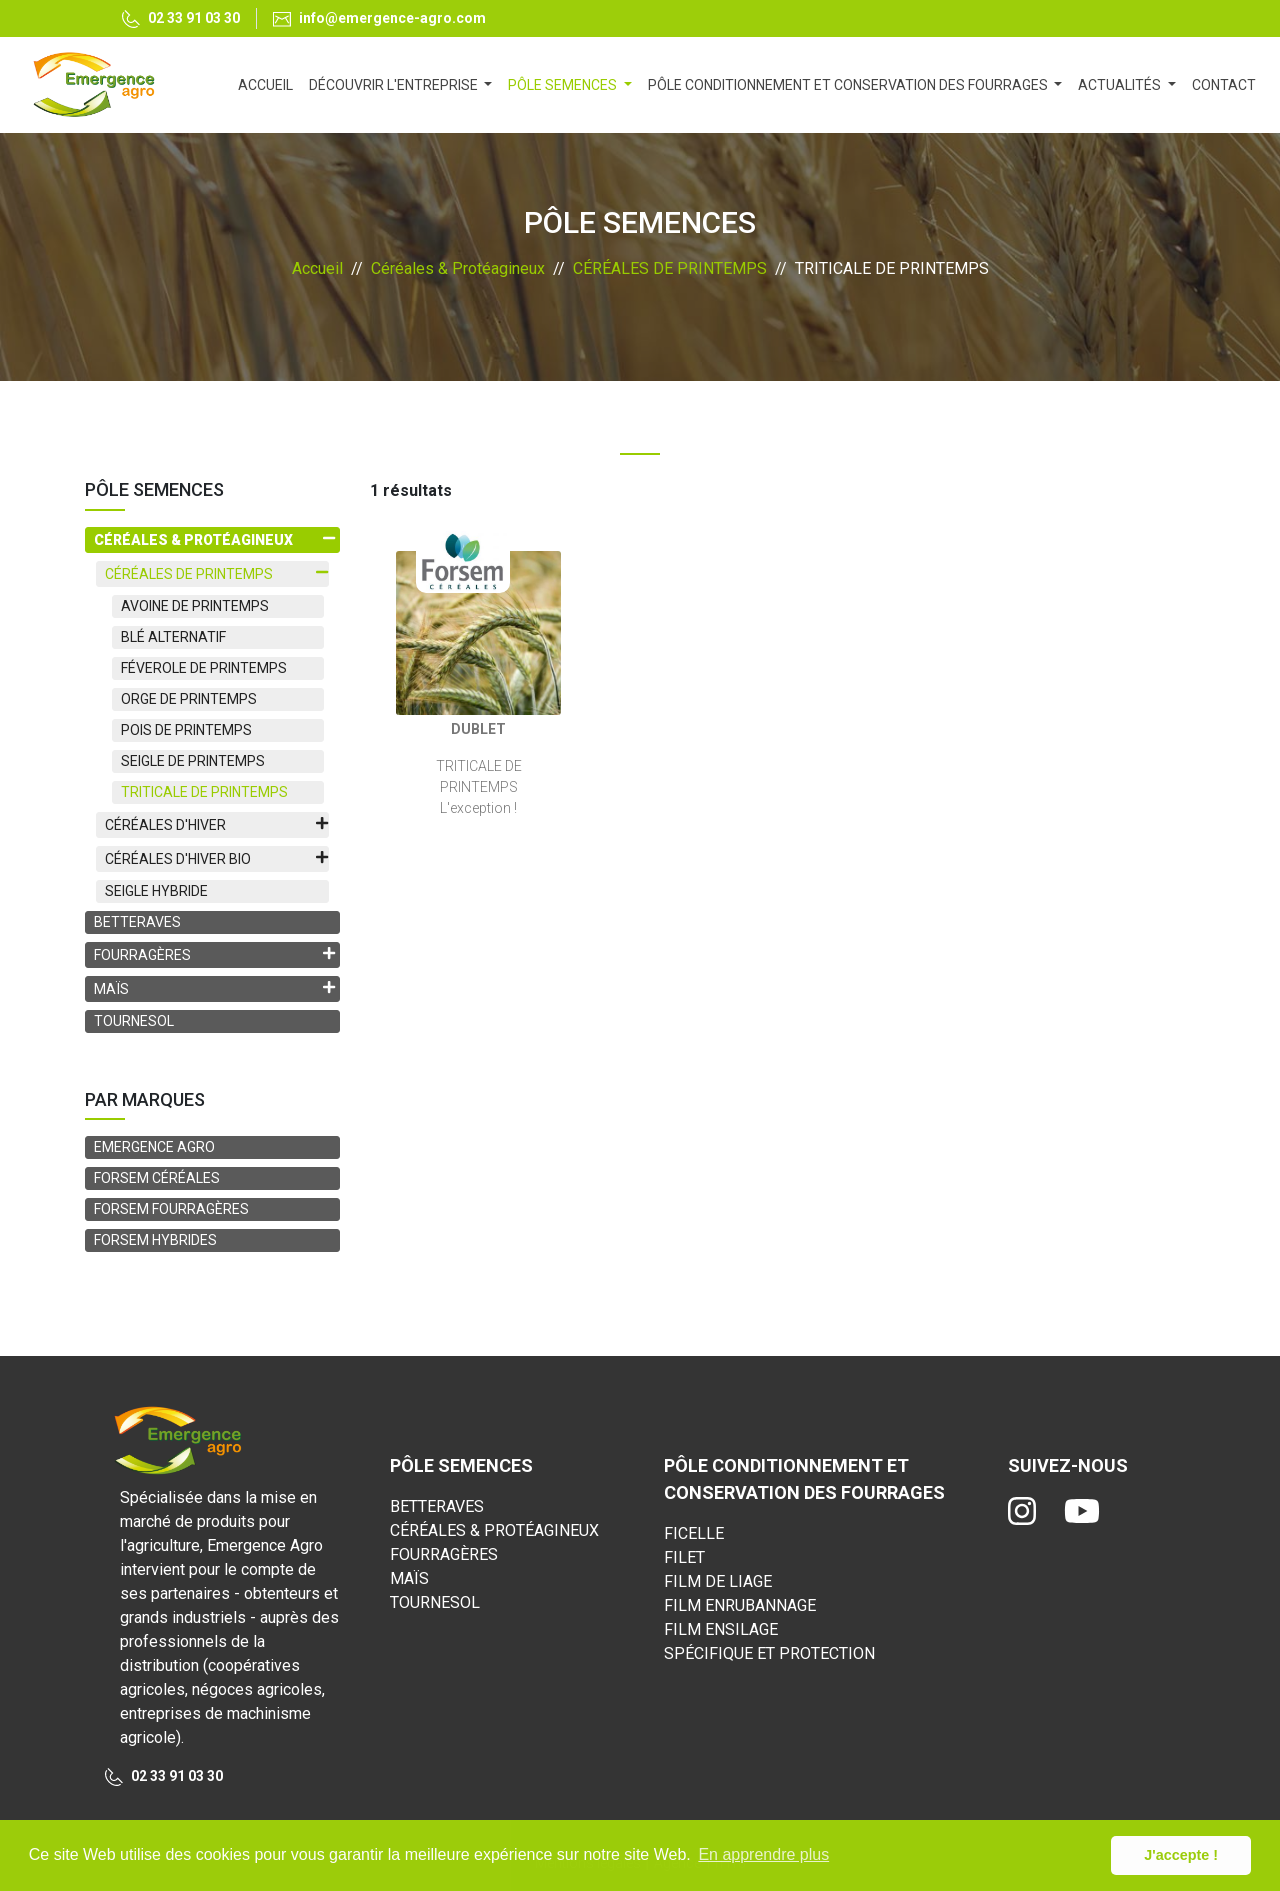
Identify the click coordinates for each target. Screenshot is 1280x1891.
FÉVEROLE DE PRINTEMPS (204, 668)
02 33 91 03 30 (181, 19)
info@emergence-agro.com (379, 18)
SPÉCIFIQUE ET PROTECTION (769, 1653)
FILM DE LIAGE (718, 1581)
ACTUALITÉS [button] (1121, 85)
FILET (684, 1557)
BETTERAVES (137, 922)
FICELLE (694, 1533)
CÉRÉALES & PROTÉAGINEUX (494, 1530)
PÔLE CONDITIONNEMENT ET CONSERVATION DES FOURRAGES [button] (849, 85)
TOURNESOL (134, 1021)
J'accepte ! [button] (1181, 1855)
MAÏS (409, 1578)
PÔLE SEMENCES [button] (564, 85)
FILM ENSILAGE (721, 1629)
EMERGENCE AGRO (154, 1147)
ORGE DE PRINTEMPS (189, 699)
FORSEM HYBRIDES (155, 1240)
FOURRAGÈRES (444, 1554)
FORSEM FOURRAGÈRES (171, 1209)
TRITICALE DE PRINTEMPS (204, 792)
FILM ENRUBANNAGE (740, 1605)
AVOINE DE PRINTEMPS (195, 606)
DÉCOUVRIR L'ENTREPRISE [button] (395, 85)
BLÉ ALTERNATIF (173, 637)
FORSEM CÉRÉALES (157, 1178)
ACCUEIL (269, 83)
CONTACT (1224, 85)
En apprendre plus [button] (763, 1854)
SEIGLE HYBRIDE (156, 891)
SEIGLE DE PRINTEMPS (193, 761)
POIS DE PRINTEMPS (186, 730)
